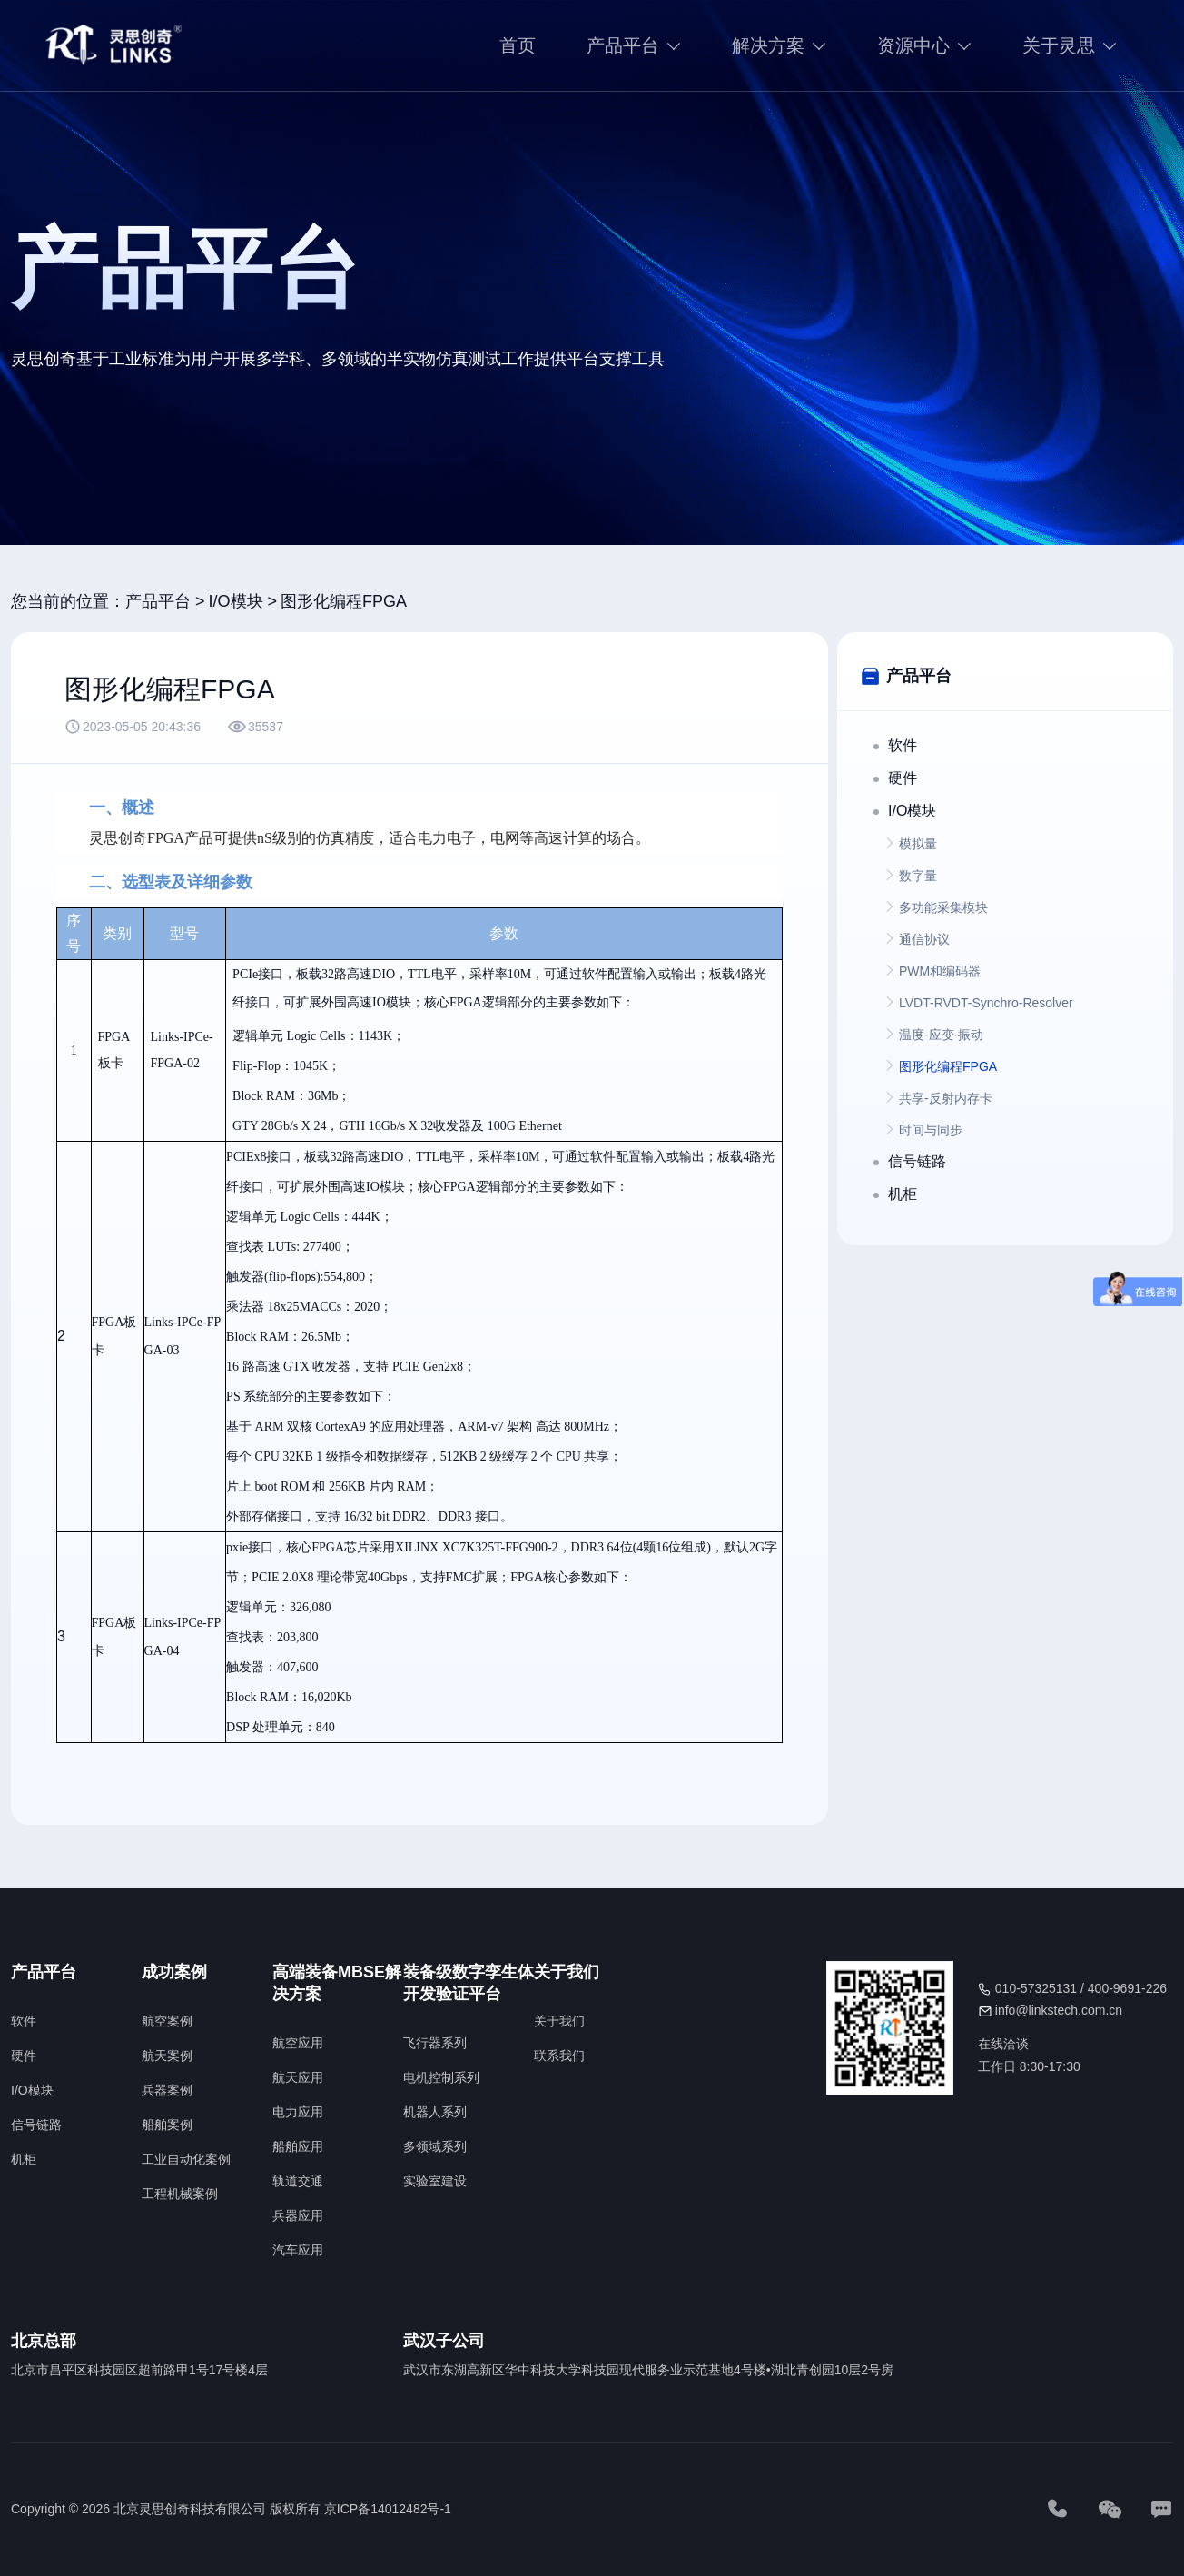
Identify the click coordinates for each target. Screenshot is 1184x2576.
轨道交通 (297, 2181)
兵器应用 (297, 2215)
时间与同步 (930, 1130)
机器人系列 (435, 2112)
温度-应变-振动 (941, 1034)
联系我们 (559, 2055)
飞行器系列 (435, 2043)
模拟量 (918, 844)
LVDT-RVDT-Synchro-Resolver (986, 1003)
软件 (23, 2021)
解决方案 (768, 45)
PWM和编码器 (940, 971)
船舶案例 (167, 2124)
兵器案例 (167, 2090)
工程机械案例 (180, 2193)
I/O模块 (236, 601)
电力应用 (297, 2112)
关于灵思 (1058, 45)
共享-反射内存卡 (945, 1098)
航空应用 (297, 2043)
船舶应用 (297, 2146)
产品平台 (623, 45)
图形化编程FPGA (344, 601)
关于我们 (559, 2021)
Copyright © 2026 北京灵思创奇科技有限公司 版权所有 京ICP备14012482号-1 (231, 2509)
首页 (517, 45)
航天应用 (297, 2077)
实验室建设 (435, 2181)
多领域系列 (435, 2146)
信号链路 (36, 2124)
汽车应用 (297, 2250)
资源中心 (913, 45)
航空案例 (167, 2021)
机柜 (23, 2159)
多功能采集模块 (943, 907)
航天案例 (167, 2055)
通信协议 (924, 939)
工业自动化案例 (186, 2159)
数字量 (918, 875)
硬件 (23, 2055)
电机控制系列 (441, 2077)
